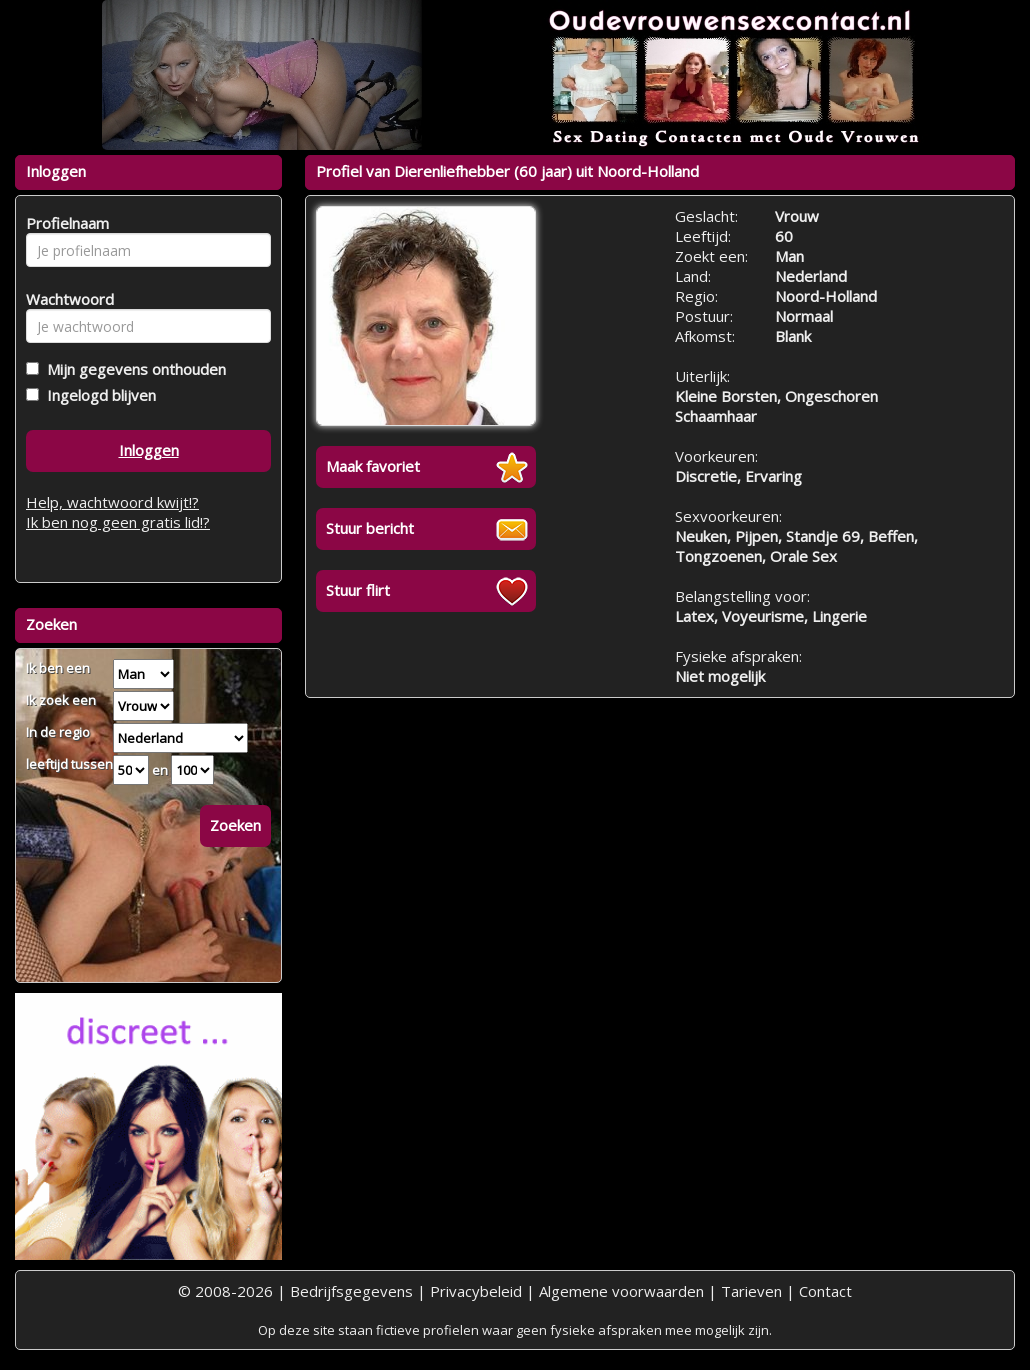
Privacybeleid (476, 1291)
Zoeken (235, 825)
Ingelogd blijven (97, 395)
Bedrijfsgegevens (351, 1291)
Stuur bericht (370, 528)
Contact (825, 1291)
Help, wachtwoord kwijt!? (112, 502)
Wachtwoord (64, 299)
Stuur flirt (358, 590)
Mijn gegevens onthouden (132, 369)
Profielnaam (64, 223)
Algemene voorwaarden (621, 1291)
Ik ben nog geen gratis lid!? (118, 522)
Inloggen (149, 450)
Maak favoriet (373, 466)
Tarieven (751, 1291)
